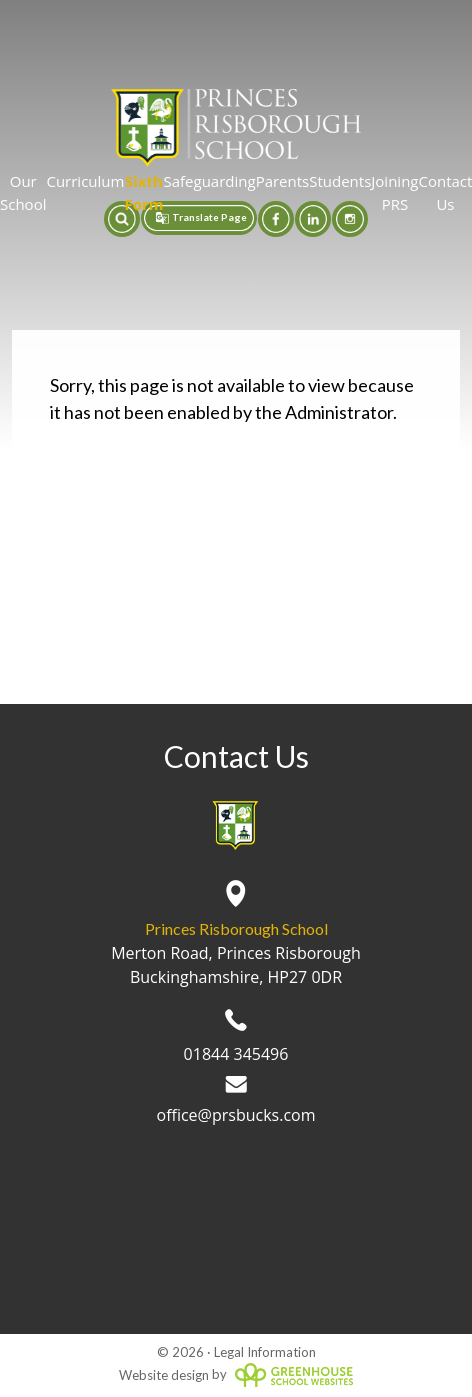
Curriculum (85, 181)
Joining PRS (394, 192)
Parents (283, 181)
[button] (122, 219)
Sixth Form (143, 192)
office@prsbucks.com (236, 1101)
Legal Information (265, 1352)
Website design (164, 1375)
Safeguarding (209, 181)
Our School (23, 192)
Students (340, 181)
